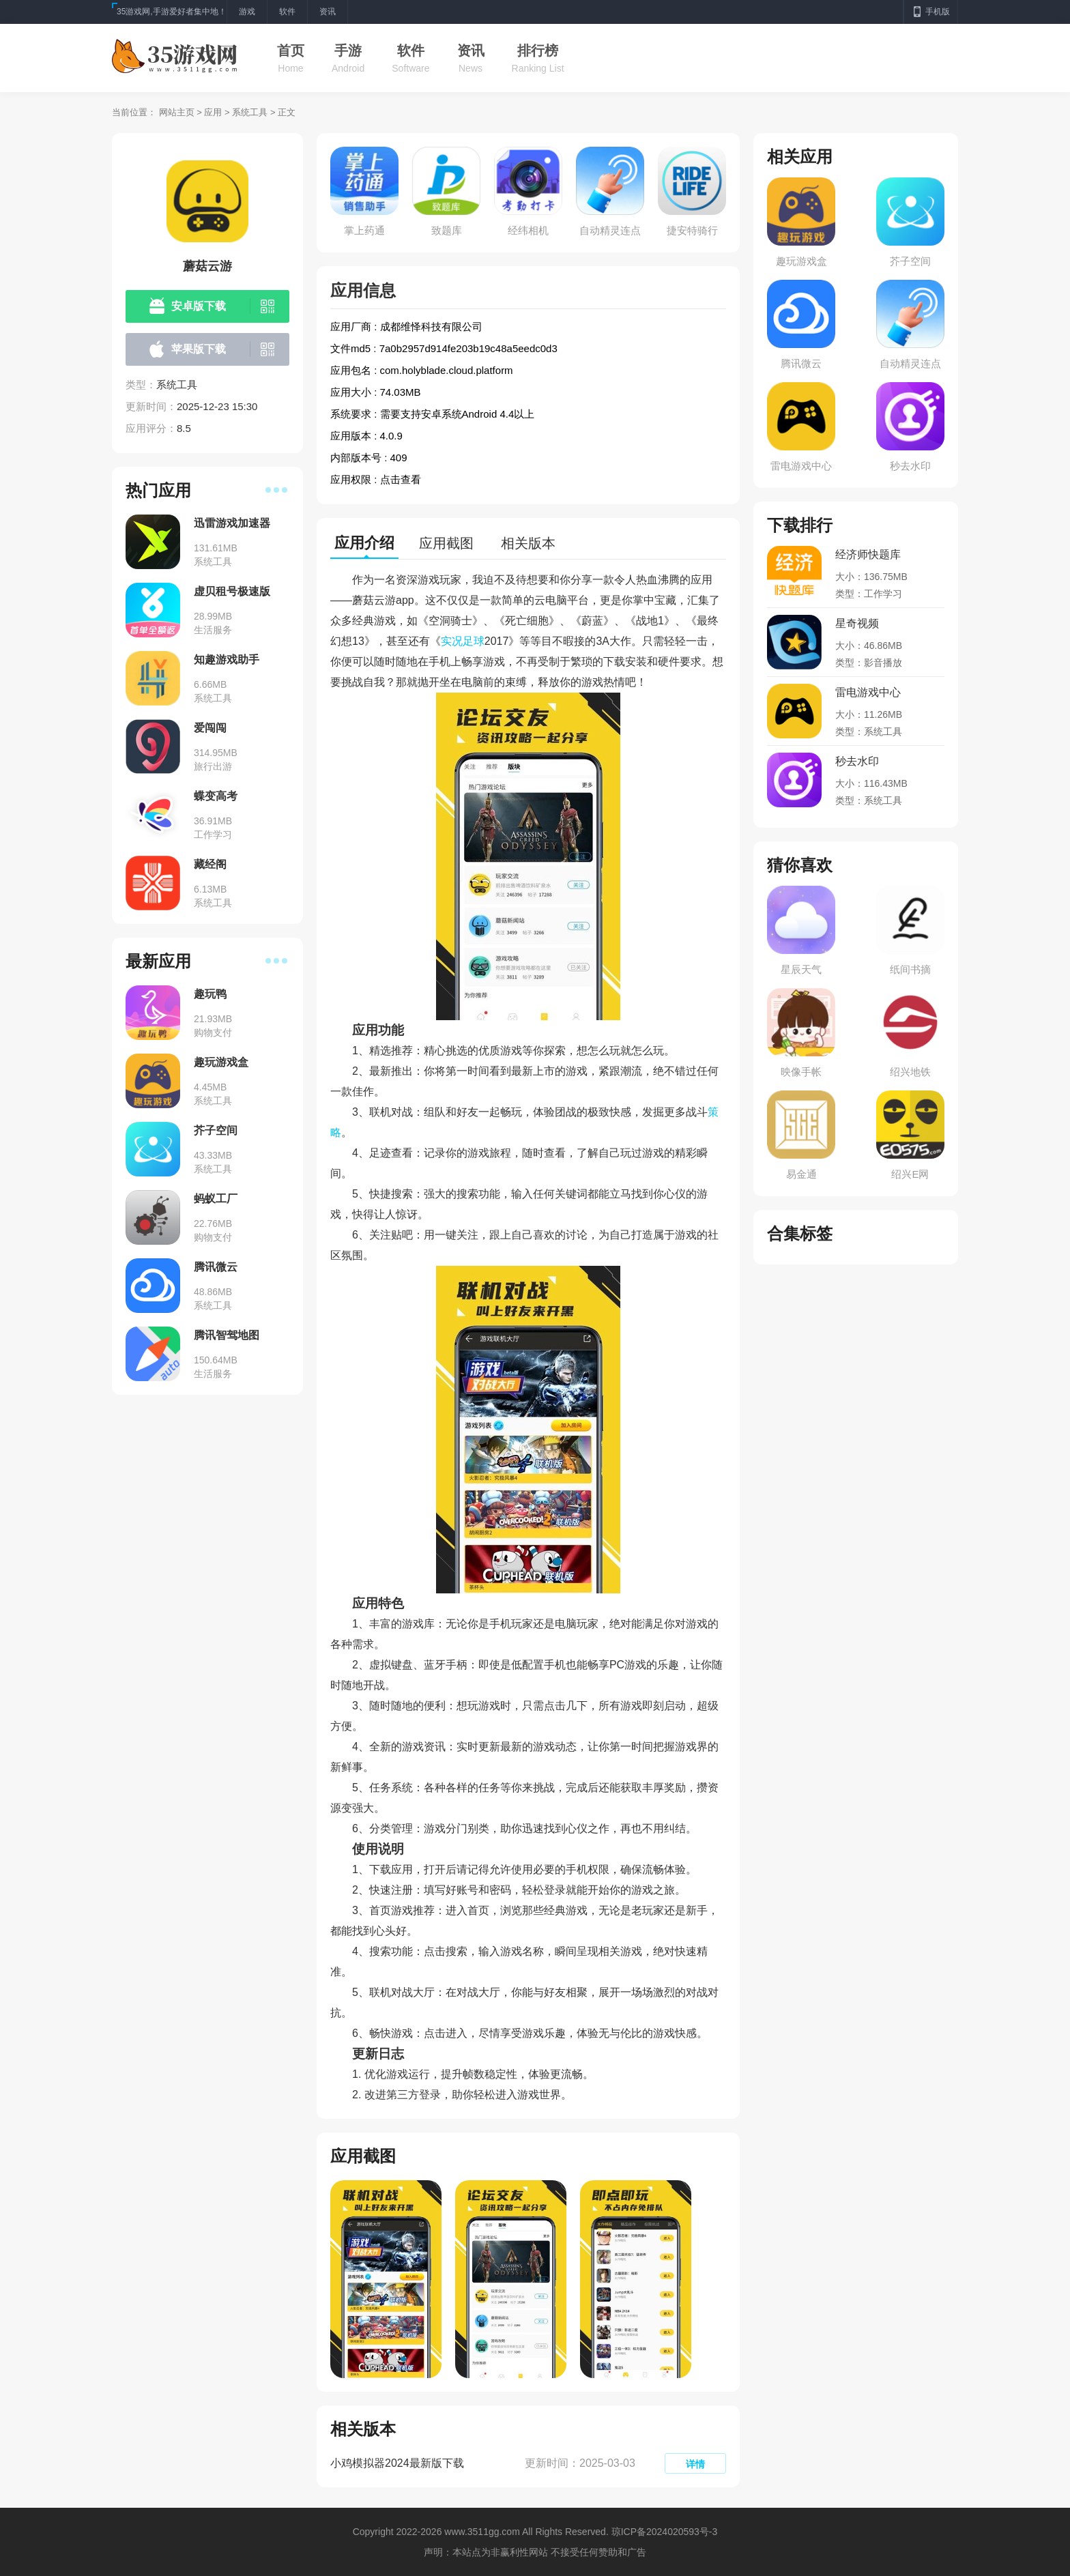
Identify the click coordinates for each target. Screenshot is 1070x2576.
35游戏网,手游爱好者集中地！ (172, 11)
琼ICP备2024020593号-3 (664, 2531)
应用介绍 (364, 542)
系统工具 (250, 112)
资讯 (471, 50)
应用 (213, 112)
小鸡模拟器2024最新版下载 (397, 2463)
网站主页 (176, 112)
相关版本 (528, 543)
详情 (695, 2464)
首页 (290, 50)
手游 (348, 50)
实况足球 (463, 641)
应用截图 (446, 543)
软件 (410, 50)
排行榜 (537, 50)
